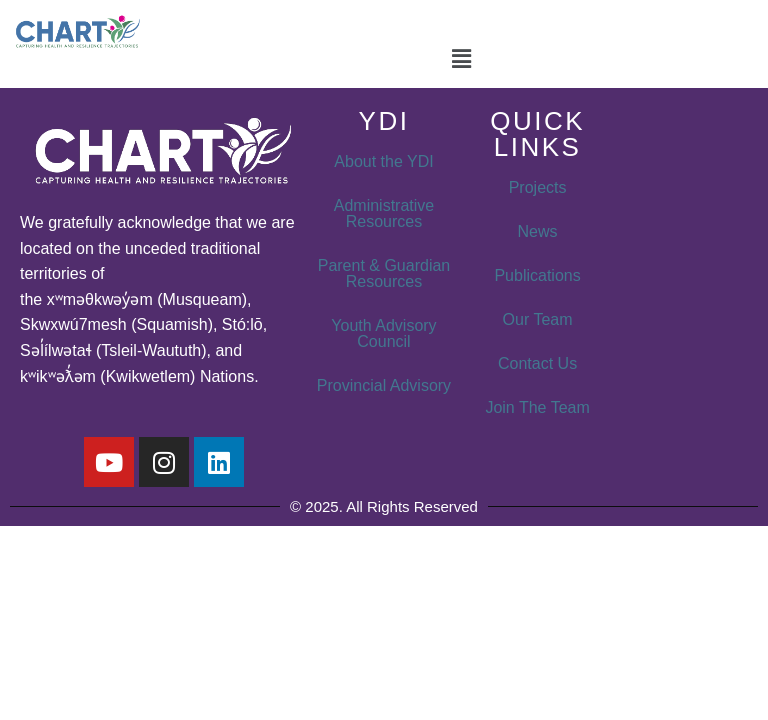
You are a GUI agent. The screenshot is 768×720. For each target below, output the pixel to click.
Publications (537, 275)
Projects (538, 187)
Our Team (538, 319)
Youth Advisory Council (383, 333)
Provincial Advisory (384, 385)
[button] (461, 59)
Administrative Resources (384, 213)
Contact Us (537, 363)
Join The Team (537, 407)
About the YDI (383, 161)
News (538, 231)
